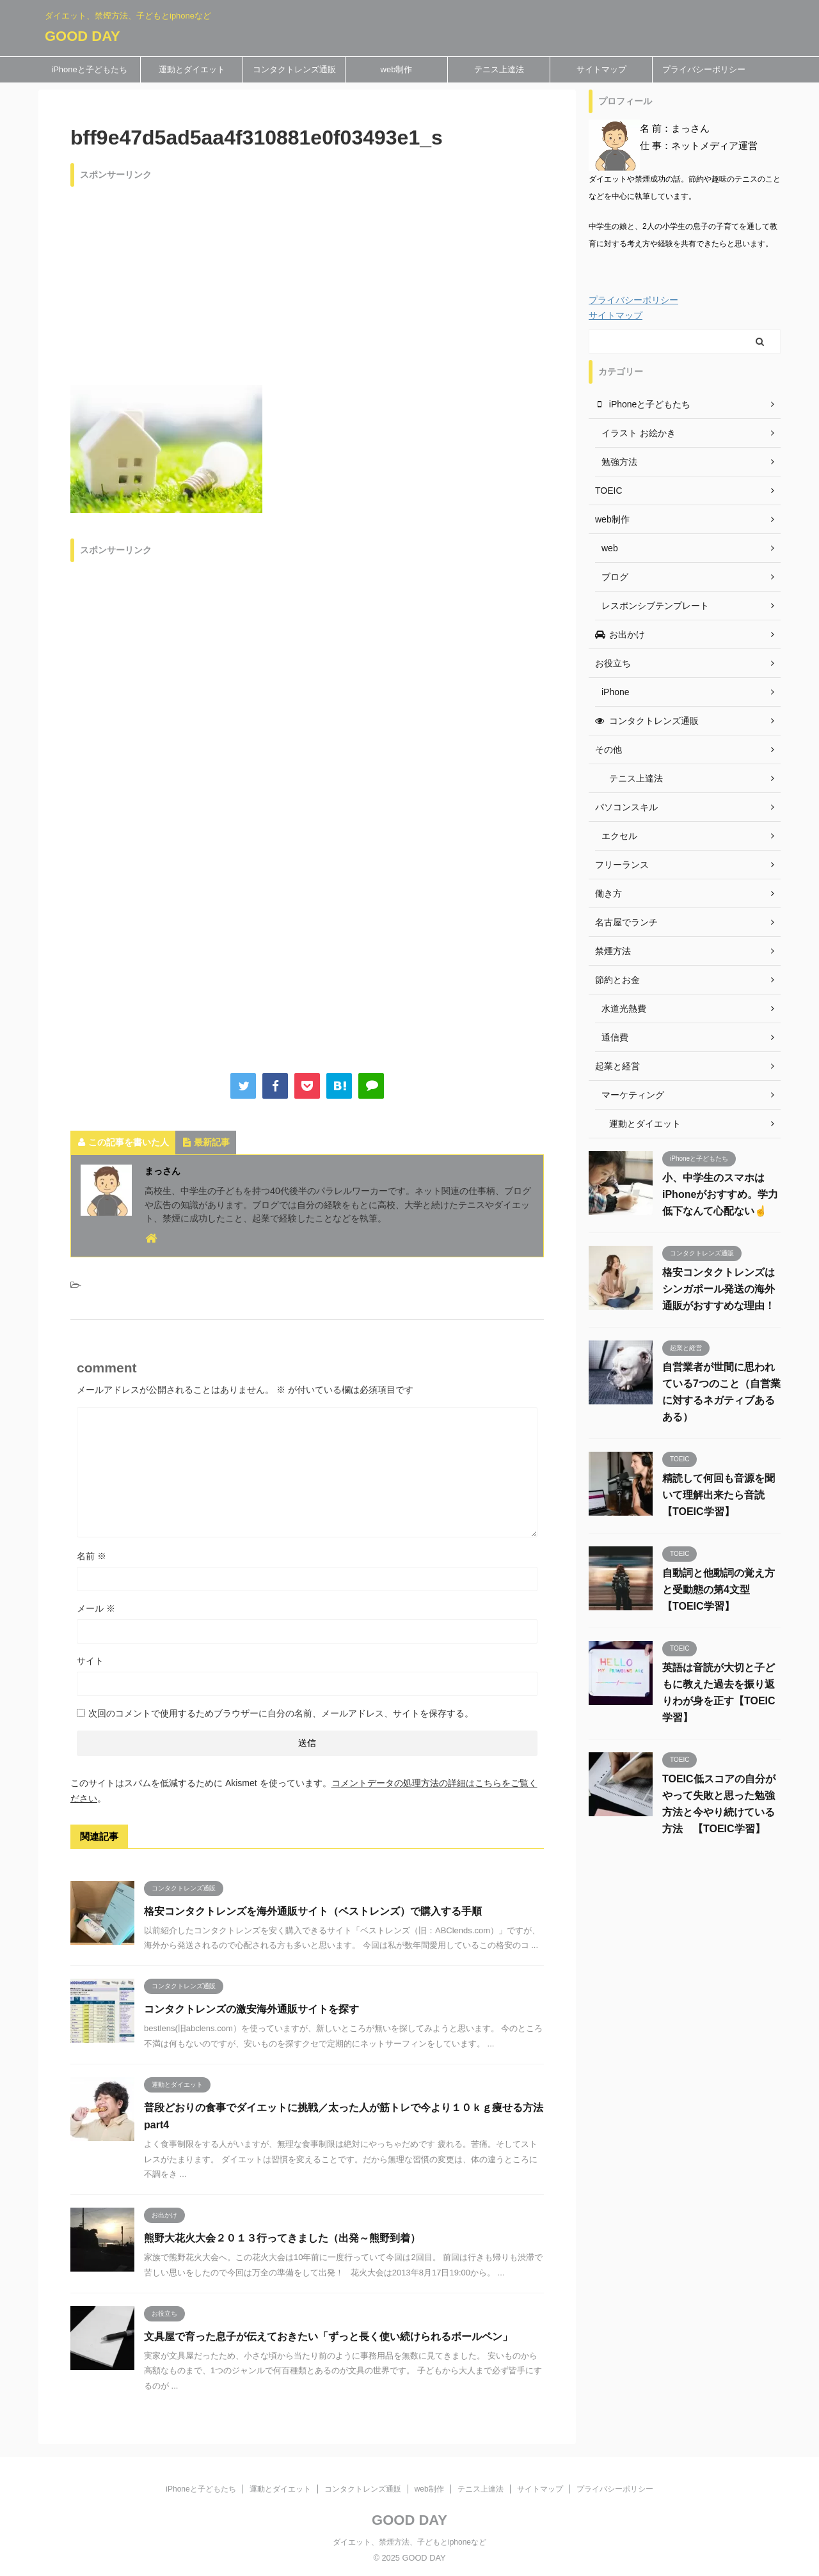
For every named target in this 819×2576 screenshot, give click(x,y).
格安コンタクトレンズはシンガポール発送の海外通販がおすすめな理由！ (718, 1289)
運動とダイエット (192, 69)
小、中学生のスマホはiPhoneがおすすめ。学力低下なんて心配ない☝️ (720, 1194)
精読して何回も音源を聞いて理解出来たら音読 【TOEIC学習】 (718, 1495)
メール (96, 1608)
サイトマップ (601, 69)
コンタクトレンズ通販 (294, 69)
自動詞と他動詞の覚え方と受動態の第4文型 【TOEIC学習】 (718, 1589)
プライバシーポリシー (703, 69)
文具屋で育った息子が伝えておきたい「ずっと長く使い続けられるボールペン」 (328, 2336)
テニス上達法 (499, 69)
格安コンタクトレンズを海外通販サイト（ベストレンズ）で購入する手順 (313, 1911)
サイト (90, 1661)
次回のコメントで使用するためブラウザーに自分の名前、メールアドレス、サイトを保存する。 (280, 1713)
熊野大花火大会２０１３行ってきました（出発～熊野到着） (282, 2238)
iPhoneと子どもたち (89, 69)
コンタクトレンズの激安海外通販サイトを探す (251, 2009)
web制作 (397, 69)
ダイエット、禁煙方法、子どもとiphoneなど (409, 2542)
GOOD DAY (82, 36)
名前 (91, 1556)
